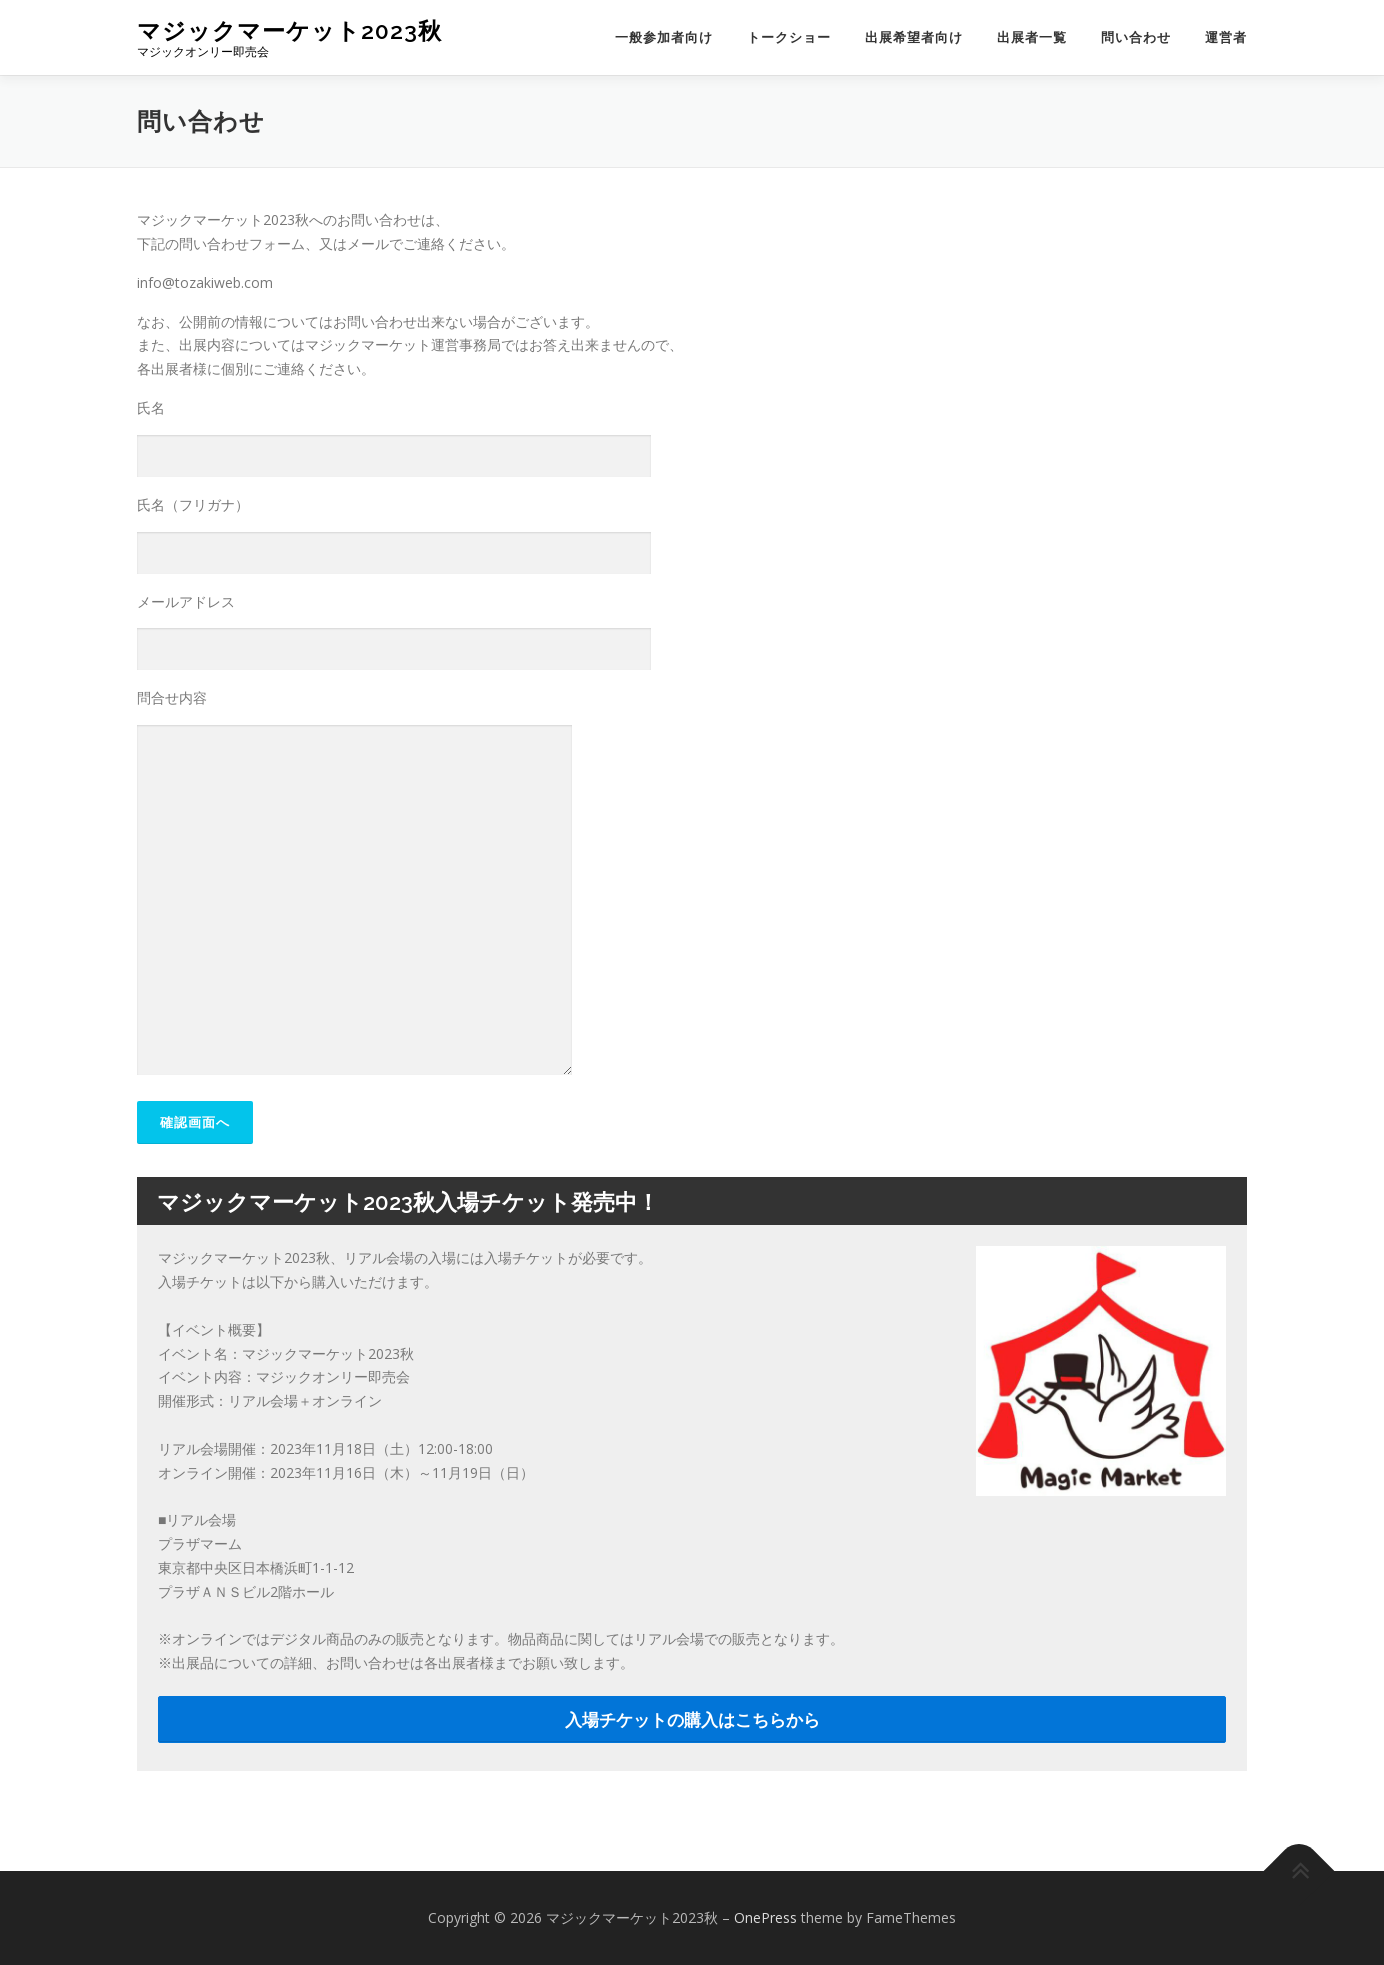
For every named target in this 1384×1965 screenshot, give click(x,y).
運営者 (1226, 37)
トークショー (789, 37)
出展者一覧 (1032, 37)
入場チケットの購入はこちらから (692, 1719)
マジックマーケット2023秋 (289, 30)
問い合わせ (1136, 37)
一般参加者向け (664, 37)
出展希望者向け (914, 37)
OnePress (765, 1917)
